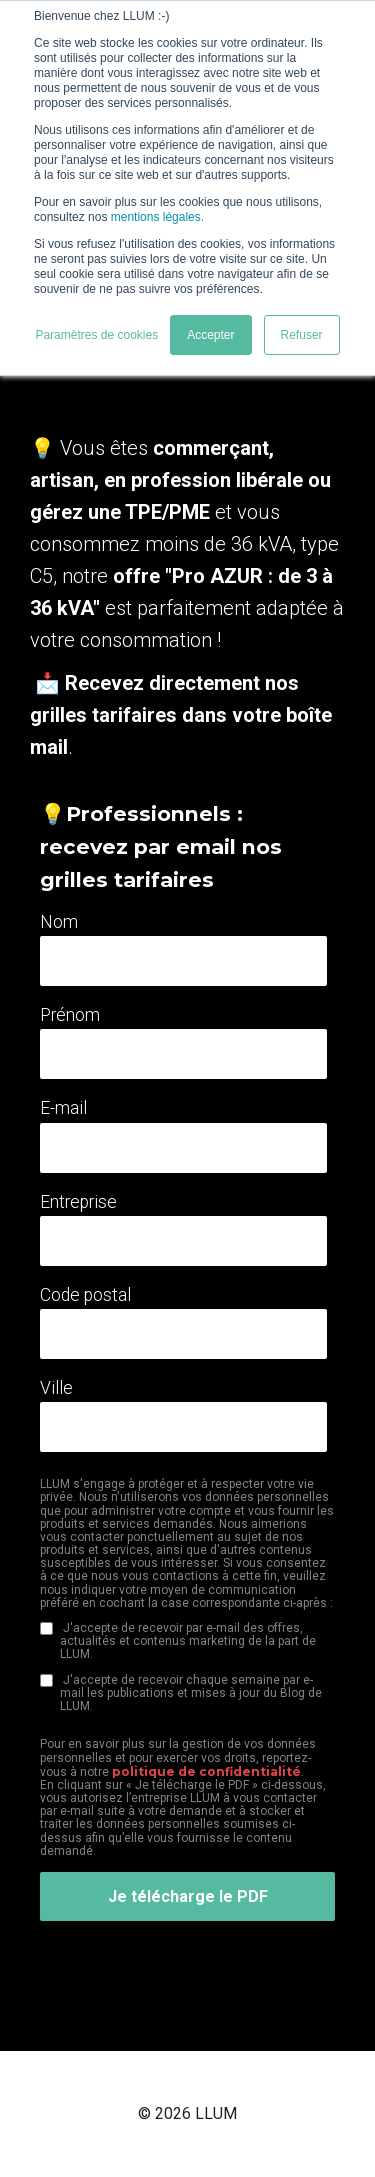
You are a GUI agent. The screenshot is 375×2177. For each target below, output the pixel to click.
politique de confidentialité (206, 1771)
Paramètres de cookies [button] (96, 335)
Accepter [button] (210, 335)
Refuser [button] (302, 335)
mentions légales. (157, 217)
